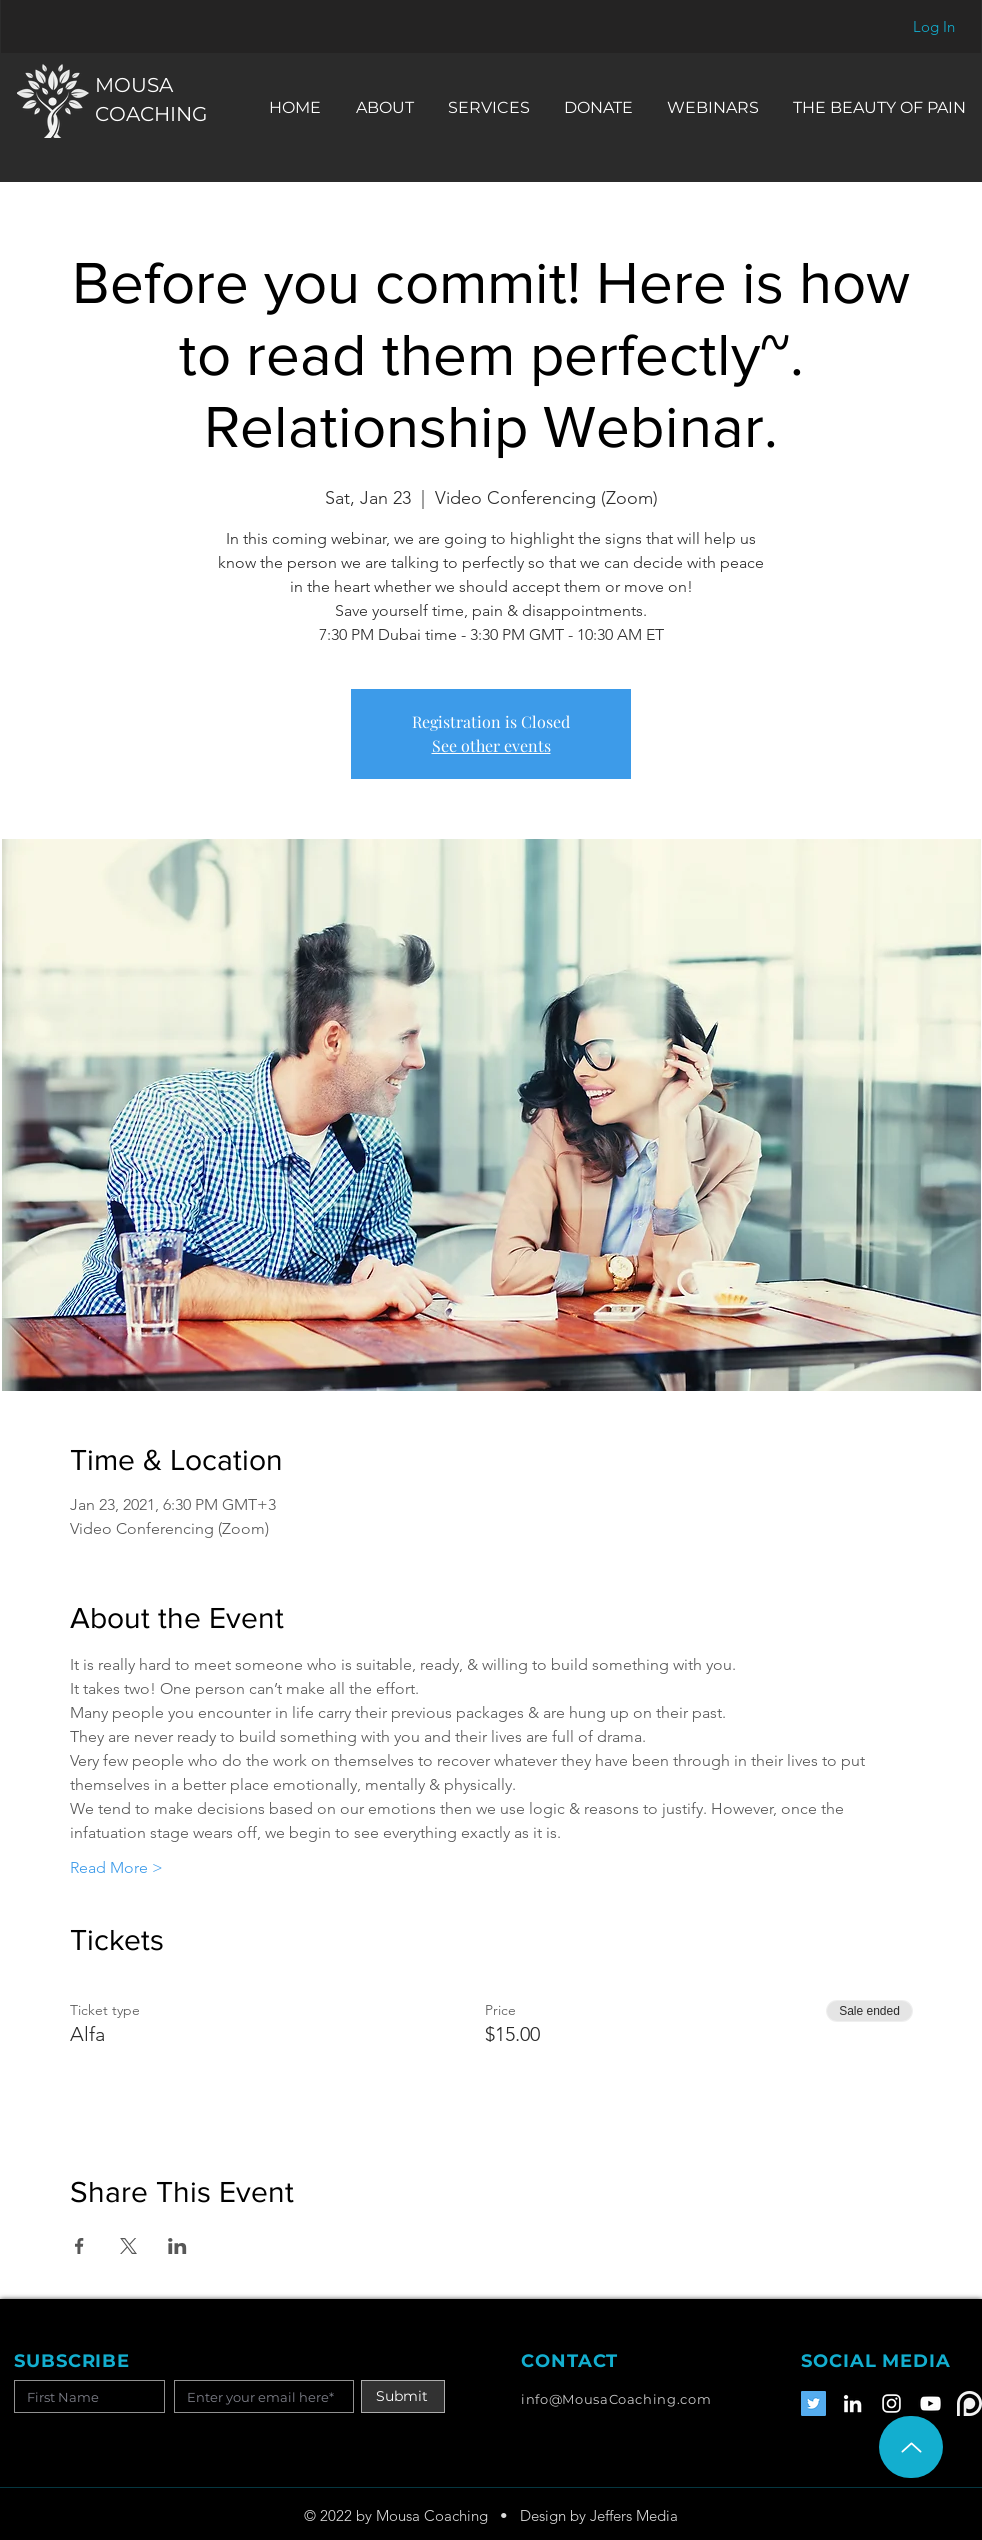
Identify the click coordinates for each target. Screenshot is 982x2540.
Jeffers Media (634, 2515)
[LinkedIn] (852, 2403)
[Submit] (403, 2396)
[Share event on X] (128, 2246)
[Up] (911, 2447)
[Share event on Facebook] (79, 2246)
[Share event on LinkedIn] (177, 2246)
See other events (491, 745)
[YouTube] (930, 2403)
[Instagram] (891, 2403)
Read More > (116, 1867)
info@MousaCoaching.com (616, 2399)
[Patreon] (969, 2403)
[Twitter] (813, 2403)
